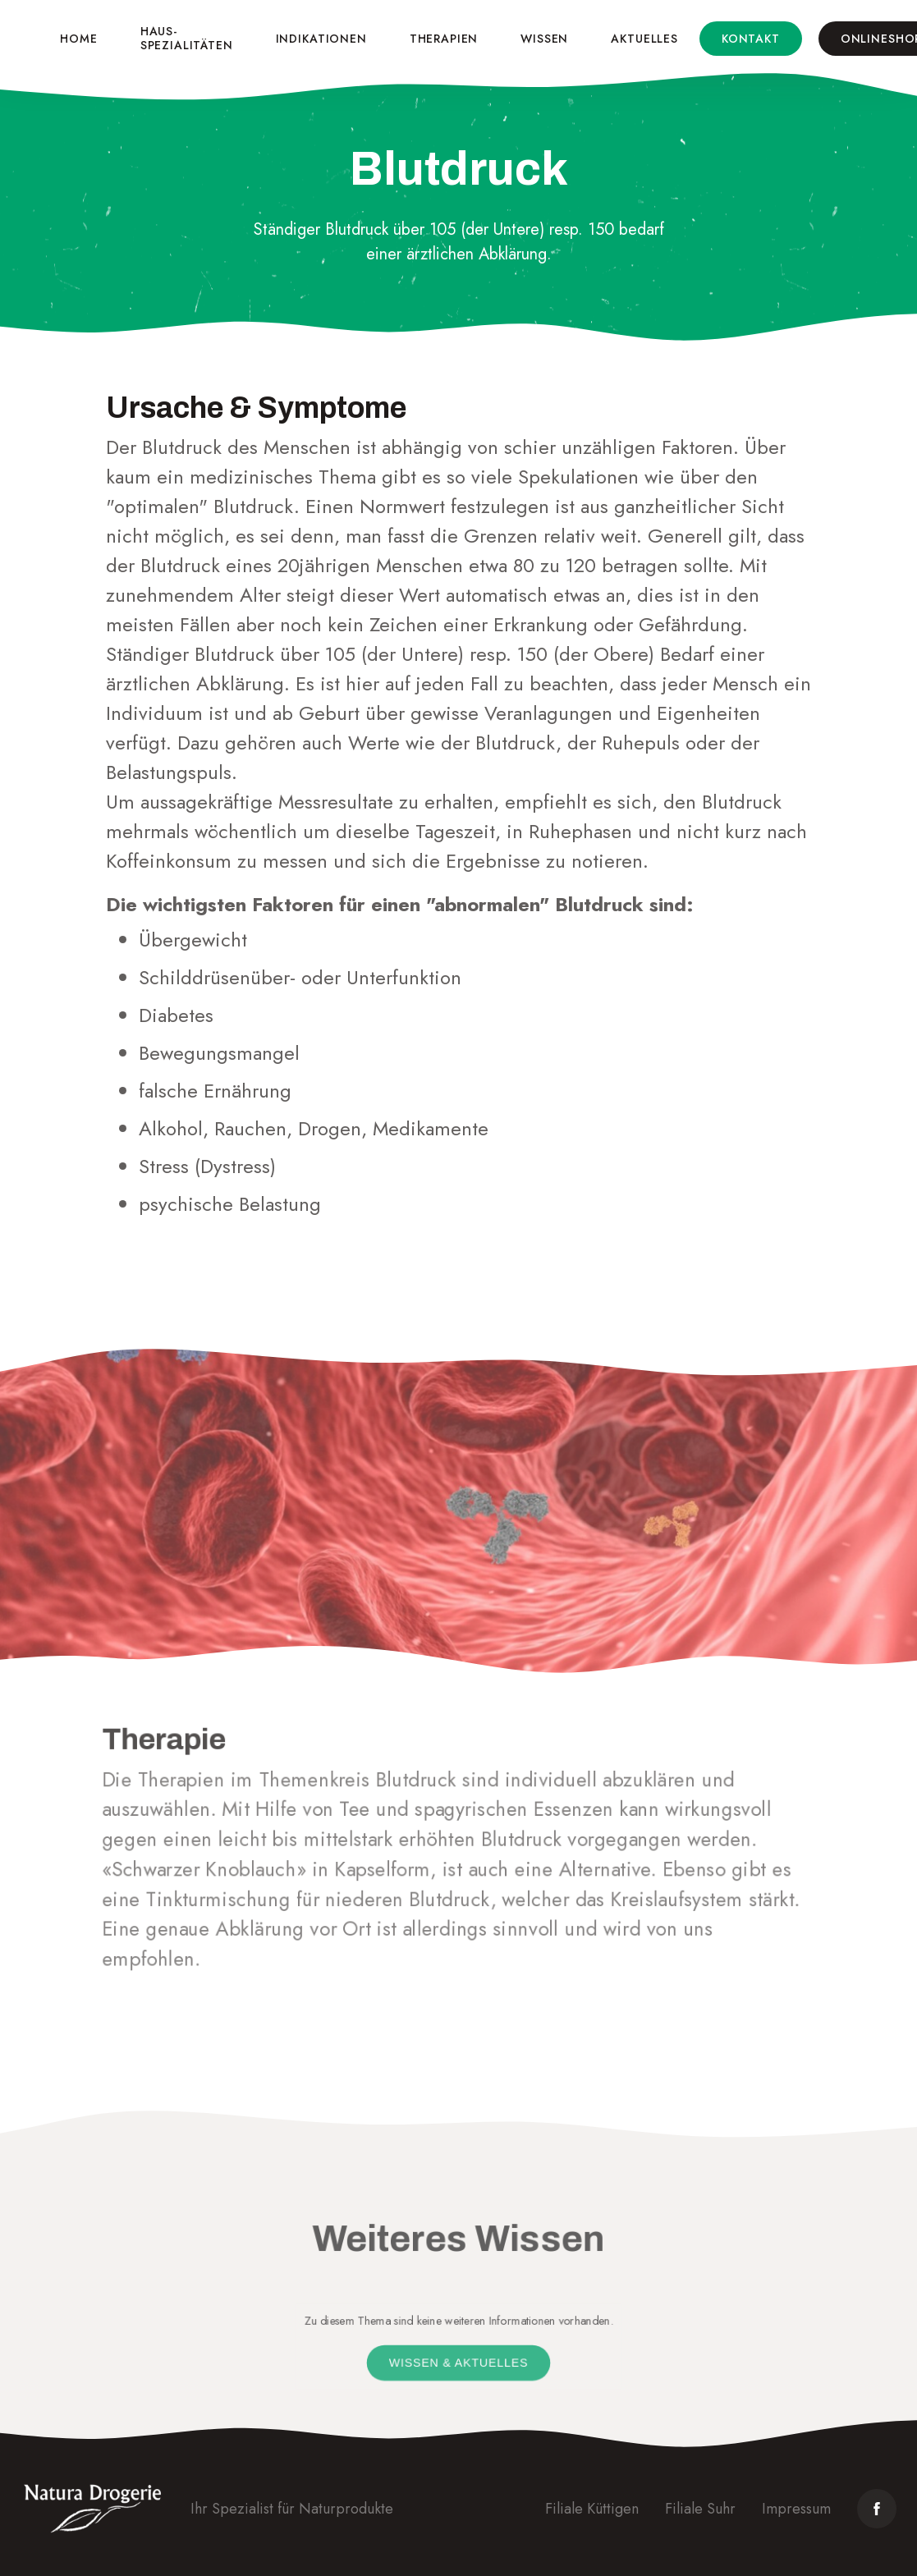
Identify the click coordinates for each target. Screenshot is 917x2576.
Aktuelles (644, 38)
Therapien (444, 38)
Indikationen (321, 38)
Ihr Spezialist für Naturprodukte (291, 2508)
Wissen (544, 38)
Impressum (796, 2508)
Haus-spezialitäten (186, 38)
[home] (22, 38)
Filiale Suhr (700, 2508)
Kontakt (751, 38)
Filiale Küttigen (592, 2508)
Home (78, 38)
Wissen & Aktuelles (458, 2362)
